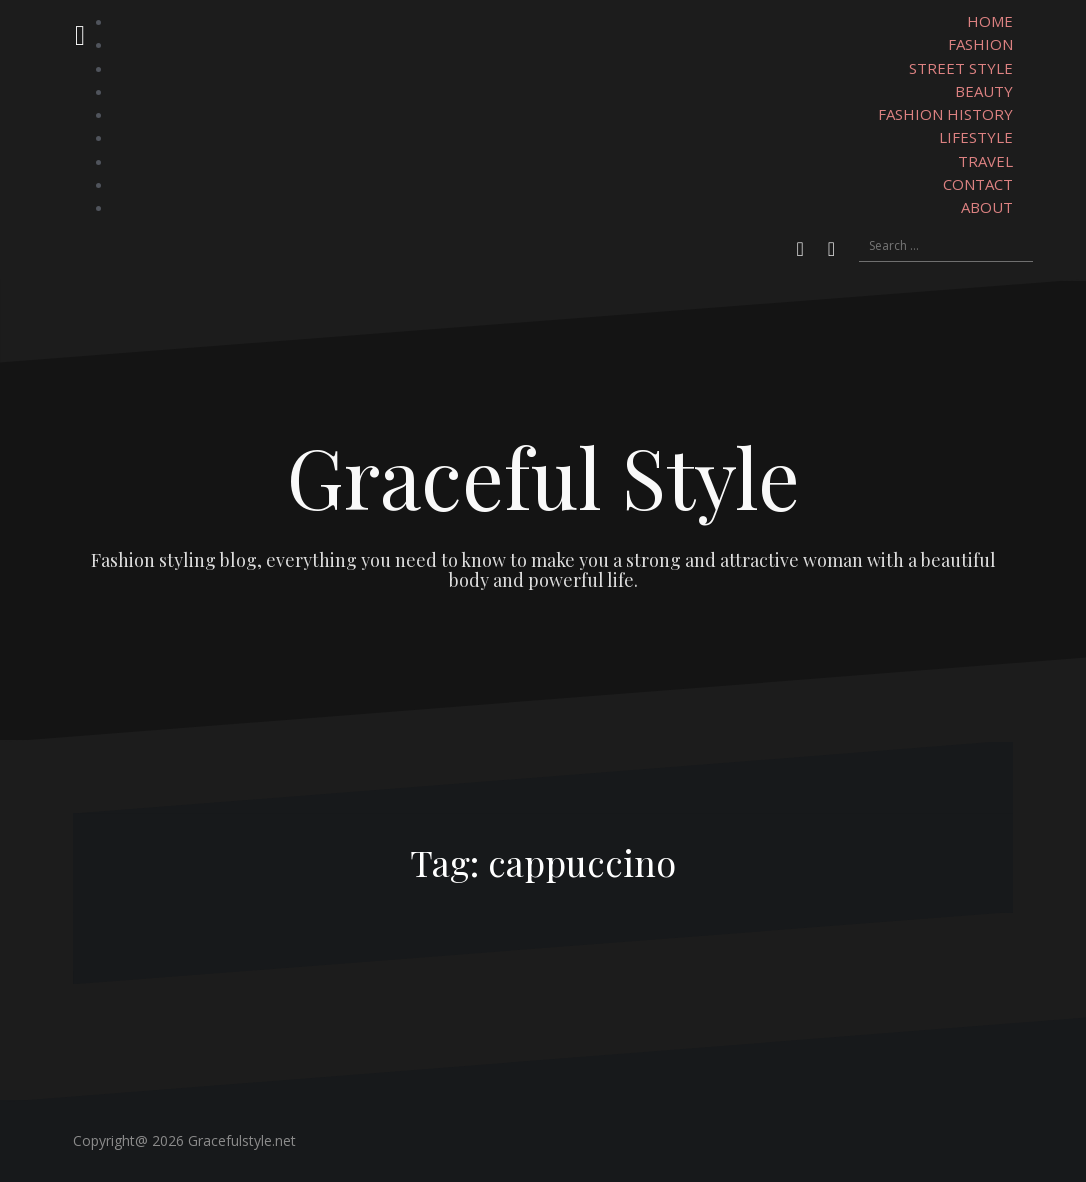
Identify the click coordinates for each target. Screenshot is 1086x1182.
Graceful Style (543, 476)
